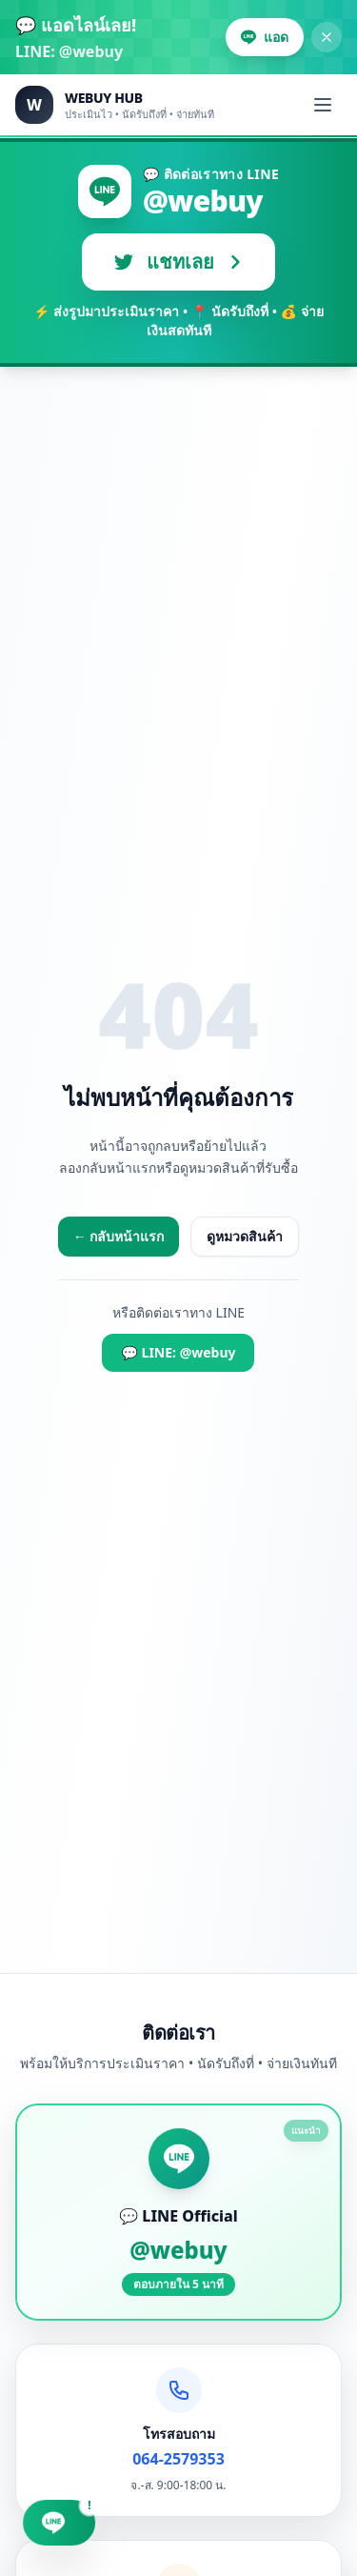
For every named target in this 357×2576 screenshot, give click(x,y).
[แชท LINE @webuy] (59, 2524)
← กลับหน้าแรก (119, 1236)
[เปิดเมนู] (323, 105)
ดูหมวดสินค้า (245, 1236)
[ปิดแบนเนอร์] (326, 37)
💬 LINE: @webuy (178, 1352)
